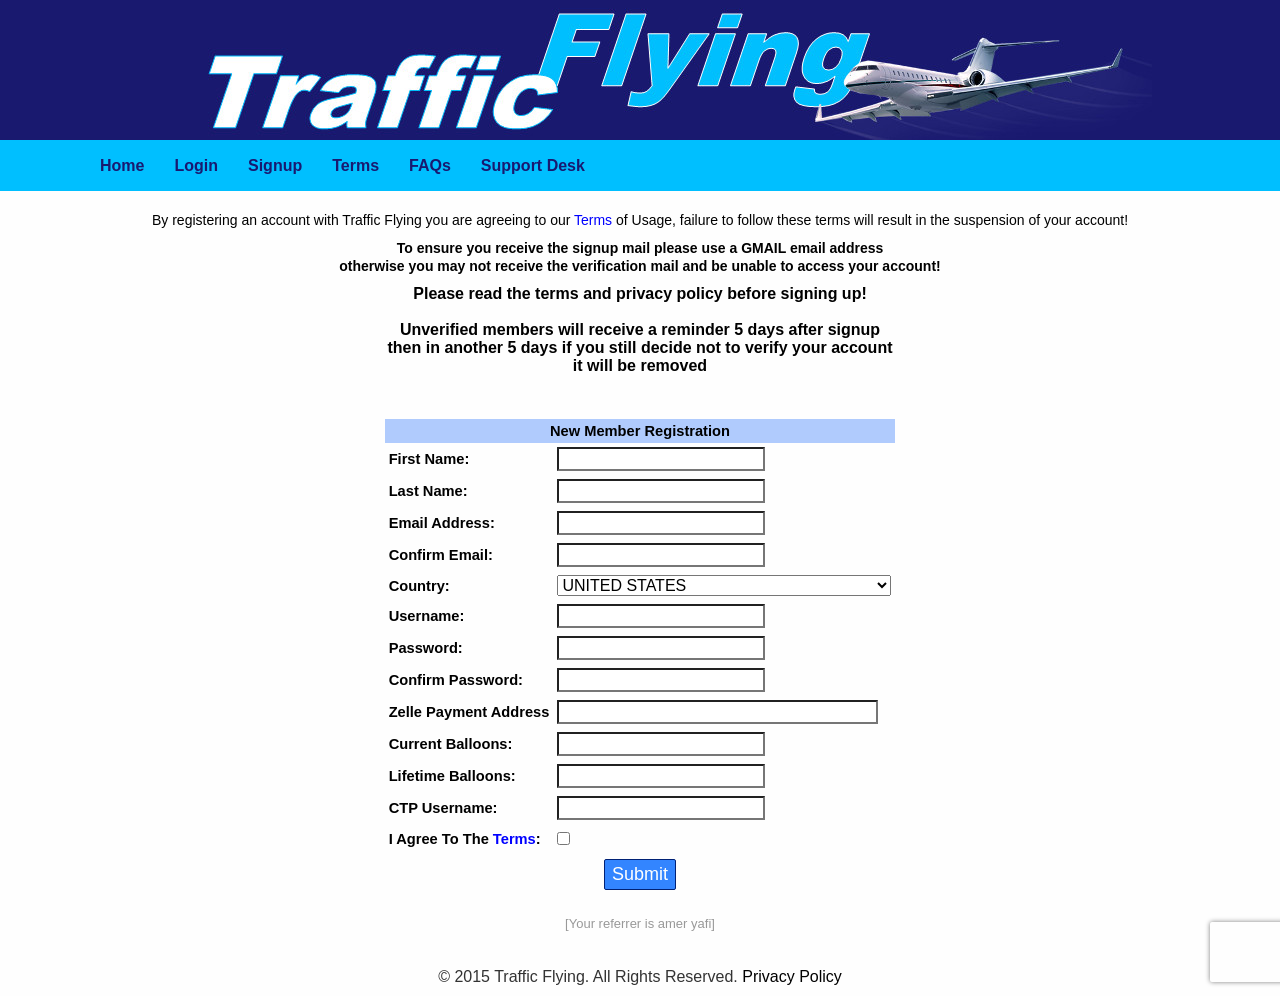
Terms (593, 220)
